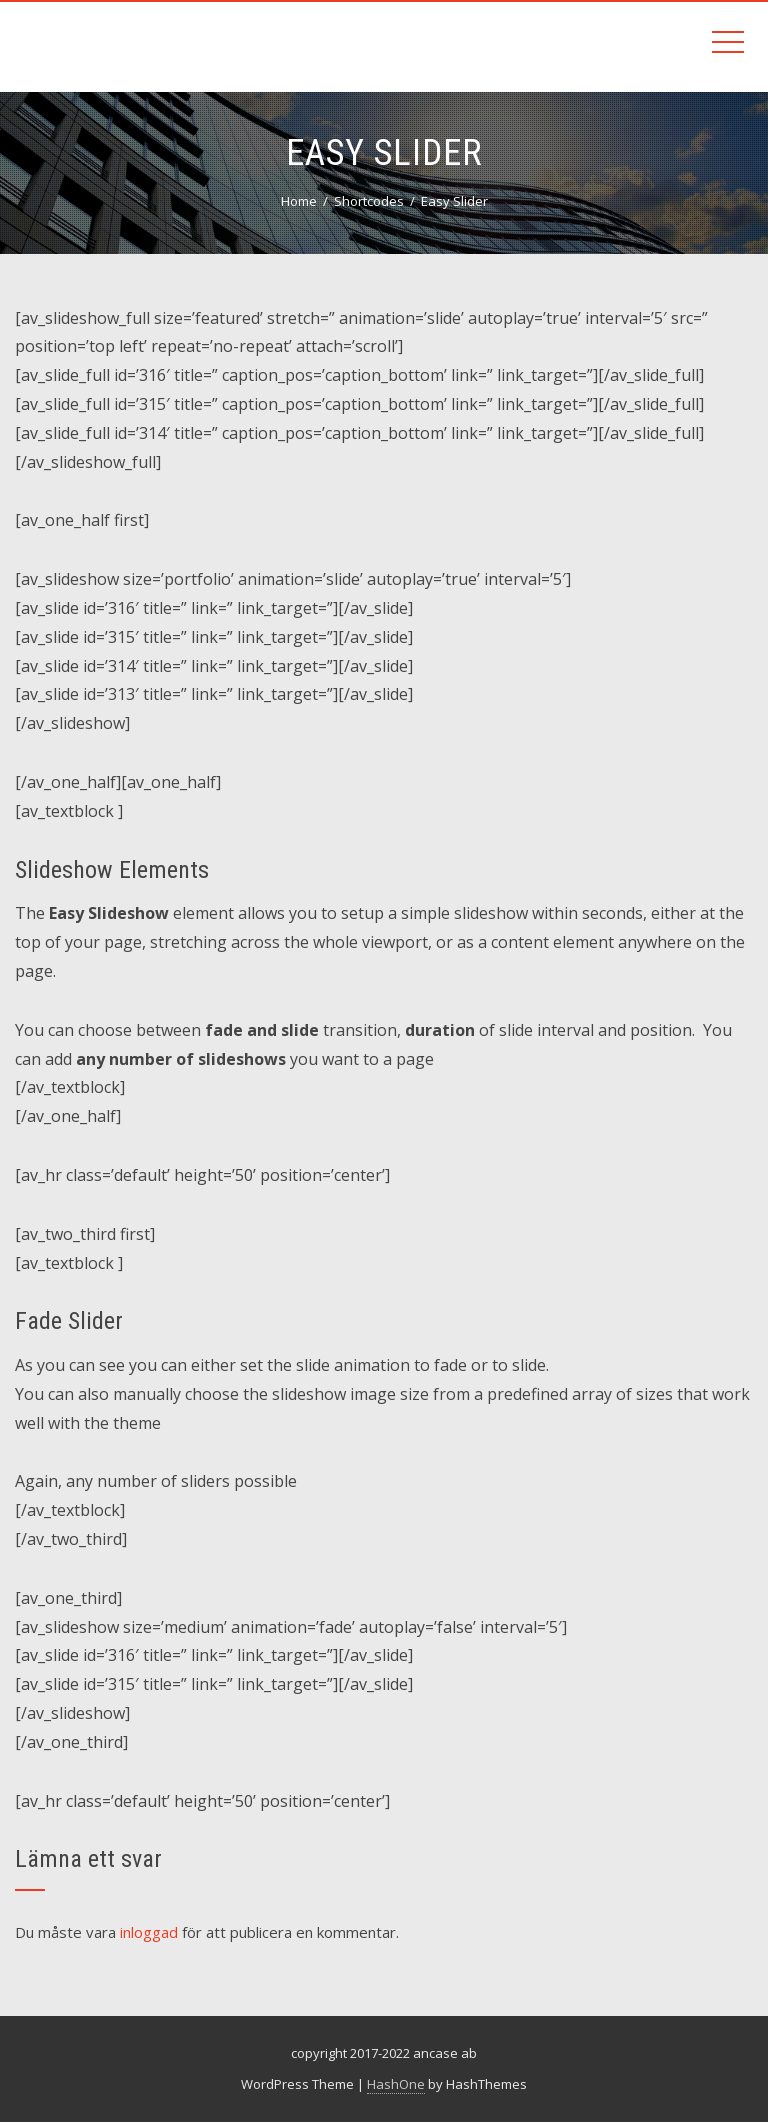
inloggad (149, 1932)
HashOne (396, 2084)
